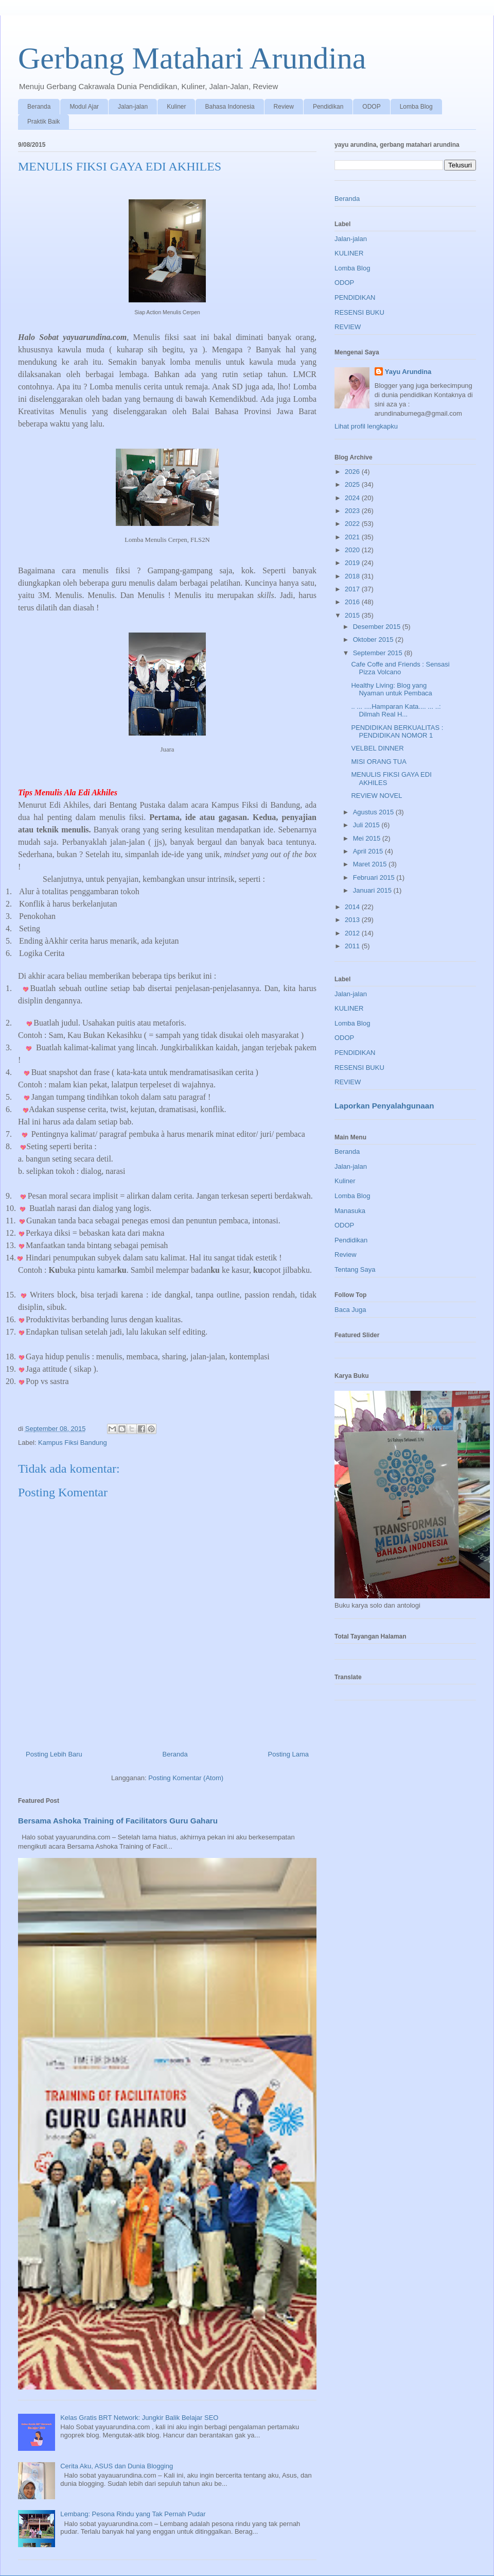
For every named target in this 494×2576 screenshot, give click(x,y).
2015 (353, 615)
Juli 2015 (367, 825)
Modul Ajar (84, 106)
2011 (353, 946)
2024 (353, 498)
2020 (353, 550)
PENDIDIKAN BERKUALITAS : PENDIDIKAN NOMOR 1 (397, 732)
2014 (353, 907)
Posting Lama (288, 1754)
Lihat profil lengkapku (366, 426)
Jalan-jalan (133, 106)
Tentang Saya (355, 1269)
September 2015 (378, 653)
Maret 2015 (371, 864)
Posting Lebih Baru (54, 1754)
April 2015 (369, 851)
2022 (353, 523)
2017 (353, 589)
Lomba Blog (416, 106)
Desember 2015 (377, 626)
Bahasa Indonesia (229, 106)
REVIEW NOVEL (376, 795)
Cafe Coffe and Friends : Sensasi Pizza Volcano (400, 668)
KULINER (348, 253)
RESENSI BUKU (359, 312)
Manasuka (349, 1211)
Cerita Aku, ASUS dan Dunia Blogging (116, 2466)
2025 (353, 484)
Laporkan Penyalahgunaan (384, 1105)
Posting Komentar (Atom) (185, 1778)
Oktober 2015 (374, 639)
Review (284, 106)
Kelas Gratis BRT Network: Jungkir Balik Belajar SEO (139, 2417)
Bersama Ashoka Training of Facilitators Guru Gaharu (118, 1820)
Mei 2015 (367, 838)
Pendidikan (328, 106)
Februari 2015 (375, 877)
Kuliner (176, 106)
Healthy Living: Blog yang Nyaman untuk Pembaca (391, 689)
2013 (353, 920)
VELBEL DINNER (377, 748)
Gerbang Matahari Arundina (192, 58)
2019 (353, 563)
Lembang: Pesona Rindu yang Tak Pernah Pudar (132, 2514)
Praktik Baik (43, 121)
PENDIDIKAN (354, 297)
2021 (353, 537)
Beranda (38, 106)
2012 (353, 933)
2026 (353, 471)
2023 (353, 511)
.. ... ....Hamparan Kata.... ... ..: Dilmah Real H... (395, 711)
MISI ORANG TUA (378, 761)
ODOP (371, 106)
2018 (353, 576)
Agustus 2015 (374, 812)
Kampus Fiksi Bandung (72, 1442)
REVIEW (347, 327)
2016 (353, 602)
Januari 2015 (373, 890)
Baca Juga (350, 1309)
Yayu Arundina (408, 372)
